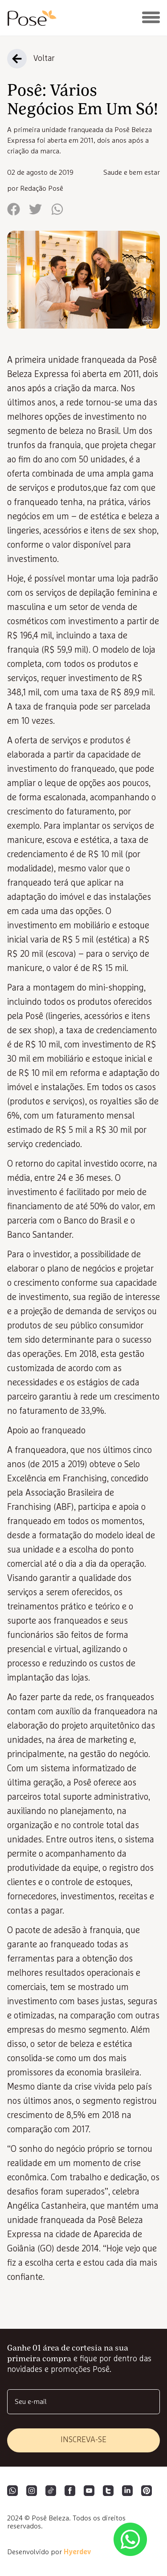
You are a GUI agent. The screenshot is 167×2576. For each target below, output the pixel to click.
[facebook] (13, 210)
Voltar (44, 59)
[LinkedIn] (127, 2491)
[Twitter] (108, 2491)
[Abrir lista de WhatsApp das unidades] (130, 2539)
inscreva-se (83, 2440)
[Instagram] (31, 2491)
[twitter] (35, 210)
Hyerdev (77, 2552)
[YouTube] (89, 2491)
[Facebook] (70, 2491)
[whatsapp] (57, 210)
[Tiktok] (50, 2491)
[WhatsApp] (12, 2491)
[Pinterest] (146, 2491)
